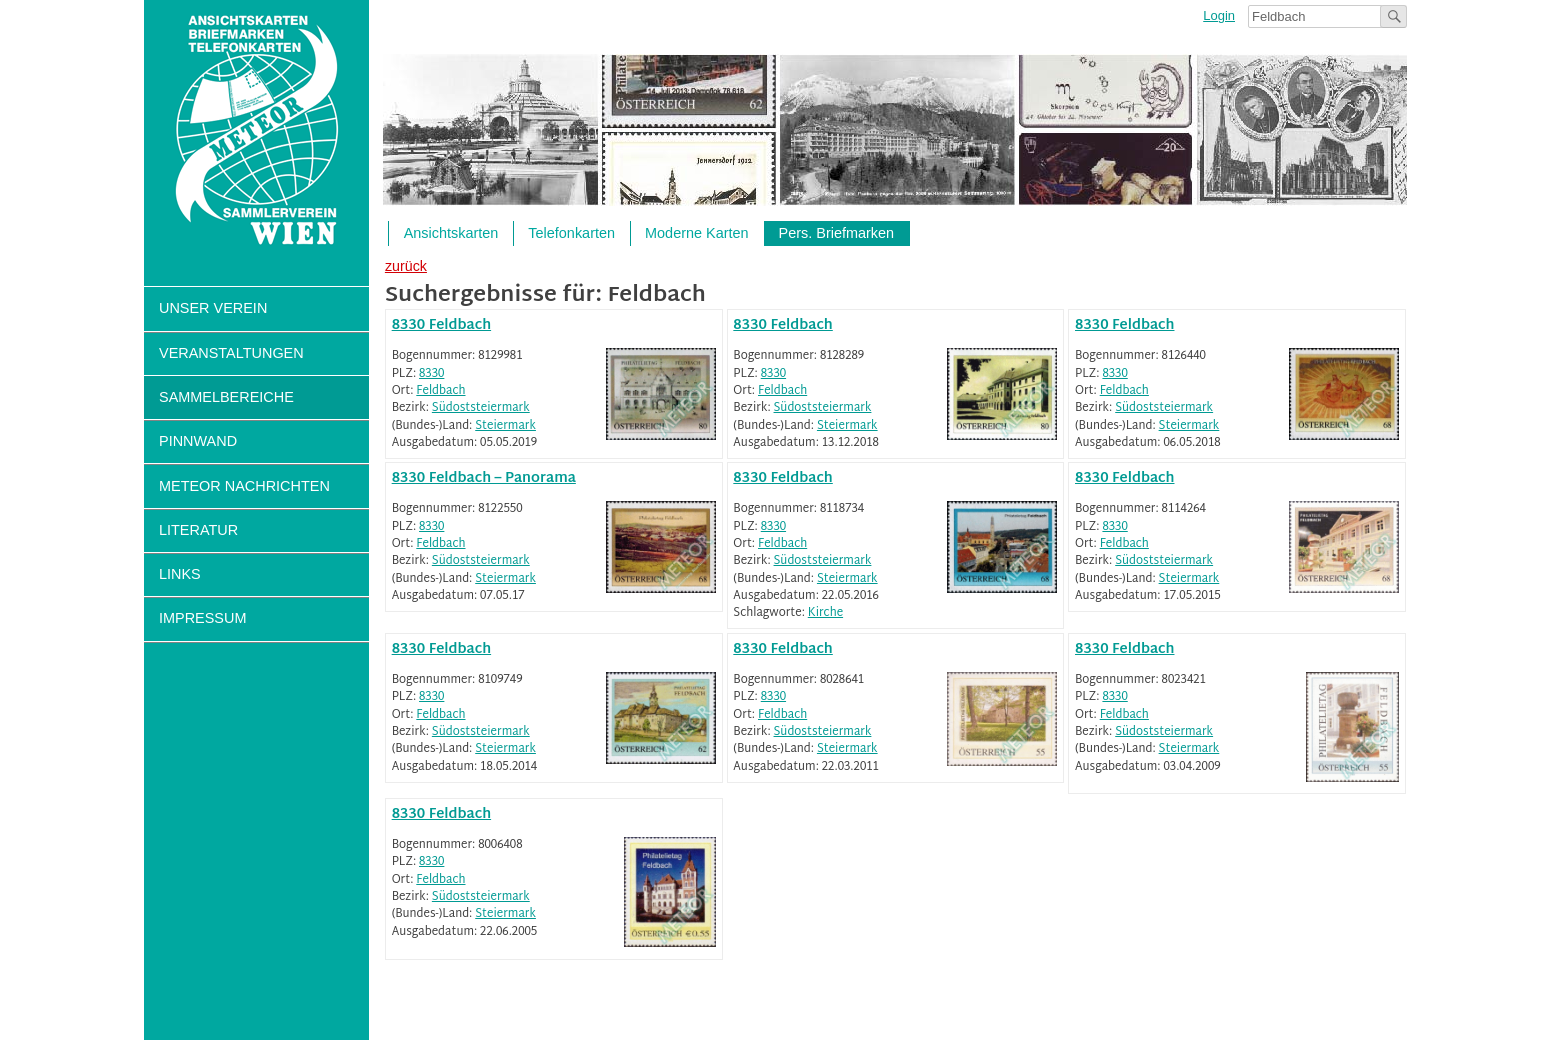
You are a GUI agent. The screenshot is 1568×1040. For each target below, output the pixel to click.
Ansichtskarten (451, 233)
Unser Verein (213, 308)
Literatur (198, 530)
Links (180, 574)
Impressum (202, 618)
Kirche (825, 613)
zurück (406, 266)
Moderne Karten (697, 233)
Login (1219, 15)
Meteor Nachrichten (244, 486)
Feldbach (440, 391)
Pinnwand (198, 441)
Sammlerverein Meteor (256, 130)
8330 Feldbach (441, 325)
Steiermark (505, 426)
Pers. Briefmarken (837, 233)
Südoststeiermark (481, 408)
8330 (431, 374)
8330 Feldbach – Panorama (484, 478)
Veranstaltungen (231, 353)
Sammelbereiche (226, 397)
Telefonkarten (571, 233)
